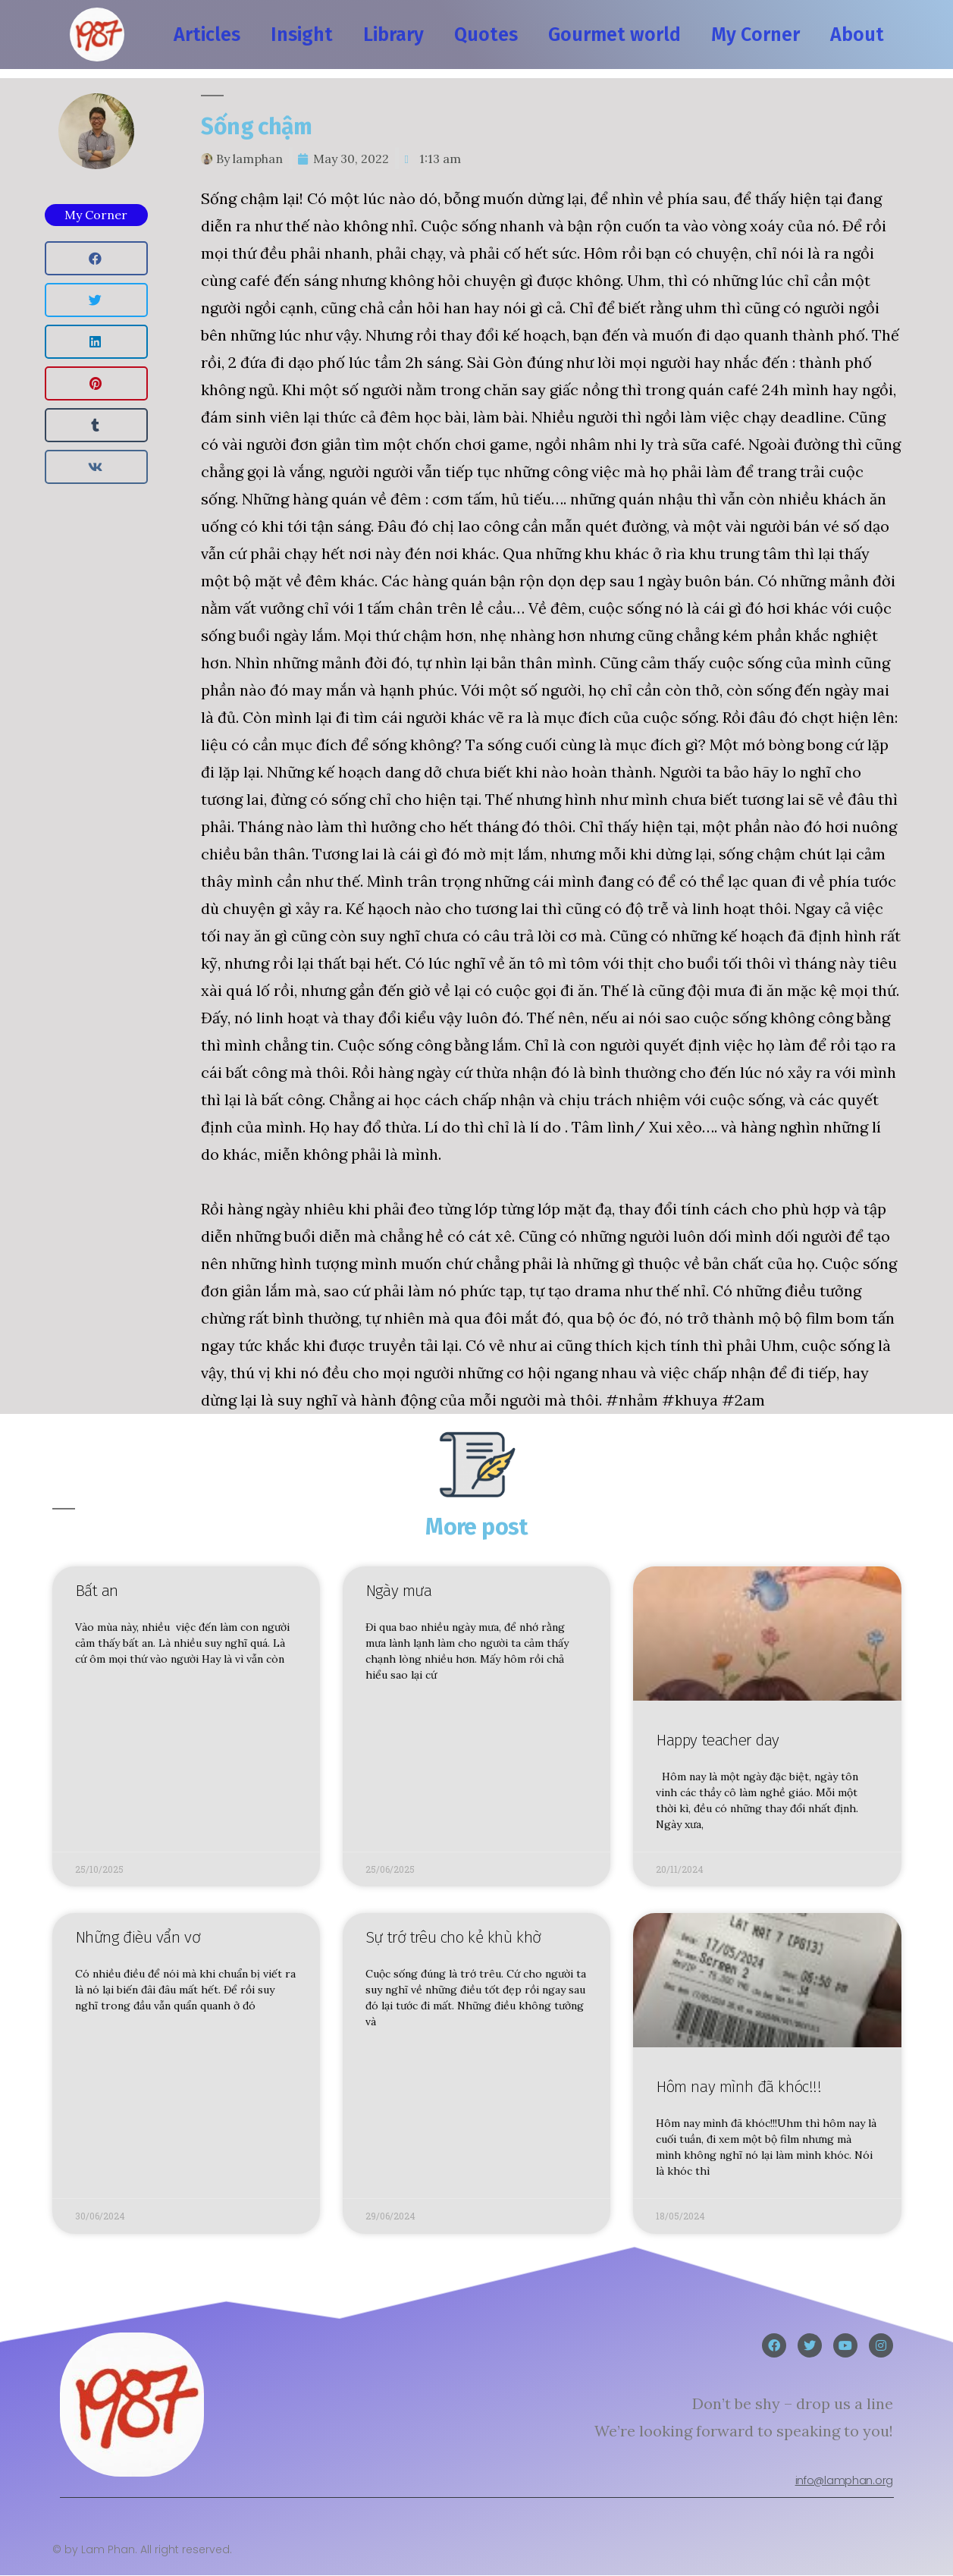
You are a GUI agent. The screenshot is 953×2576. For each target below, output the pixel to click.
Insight (302, 35)
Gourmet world (614, 35)
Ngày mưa (398, 1591)
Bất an (96, 1591)
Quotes (486, 35)
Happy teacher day (717, 1740)
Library (393, 35)
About (857, 35)
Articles (207, 35)
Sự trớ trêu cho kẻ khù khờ (453, 1938)
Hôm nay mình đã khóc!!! (738, 2087)
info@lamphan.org (844, 2480)
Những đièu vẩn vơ (138, 1938)
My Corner (755, 35)
